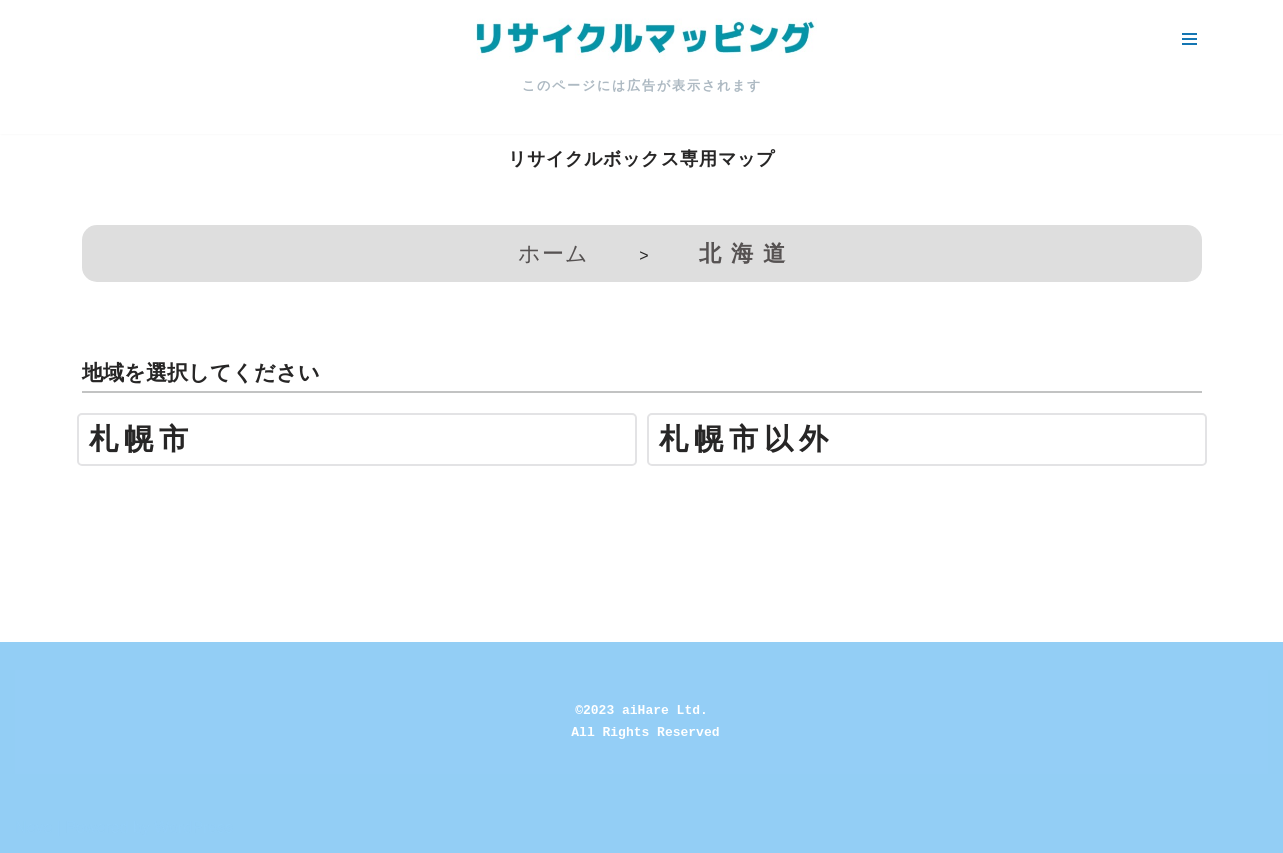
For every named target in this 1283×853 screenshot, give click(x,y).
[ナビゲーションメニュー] (1189, 39)
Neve (33, 827)
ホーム (553, 253)
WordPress (193, 827)
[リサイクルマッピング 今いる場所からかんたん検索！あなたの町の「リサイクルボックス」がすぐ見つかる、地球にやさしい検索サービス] (642, 39)
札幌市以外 (746, 439)
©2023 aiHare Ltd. (641, 710)
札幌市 (141, 439)
